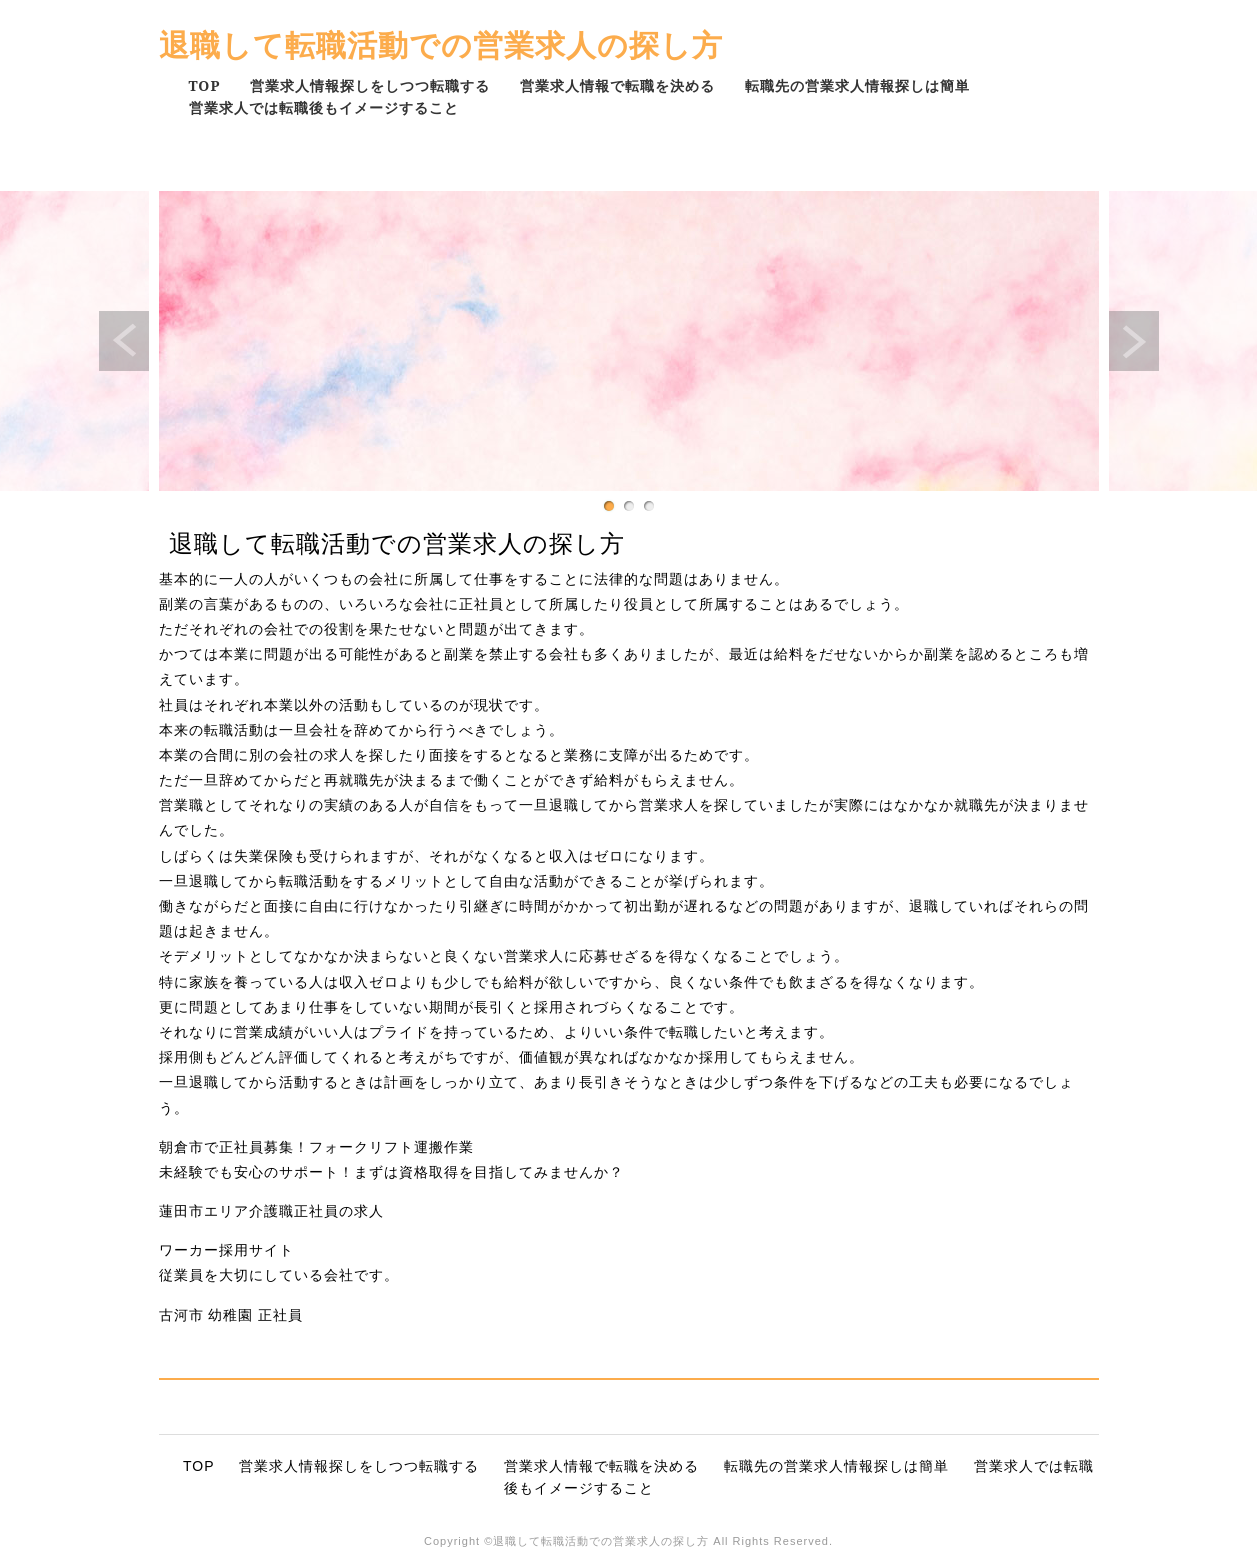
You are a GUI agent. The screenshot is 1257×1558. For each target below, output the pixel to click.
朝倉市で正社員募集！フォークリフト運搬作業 (316, 1147)
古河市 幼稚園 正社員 (231, 1315)
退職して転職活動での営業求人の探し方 (441, 44)
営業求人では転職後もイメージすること (324, 107)
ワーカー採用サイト (226, 1250)
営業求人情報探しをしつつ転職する (370, 85)
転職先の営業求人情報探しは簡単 (857, 85)
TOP (205, 85)
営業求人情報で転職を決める (617, 85)
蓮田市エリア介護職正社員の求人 (271, 1211)
